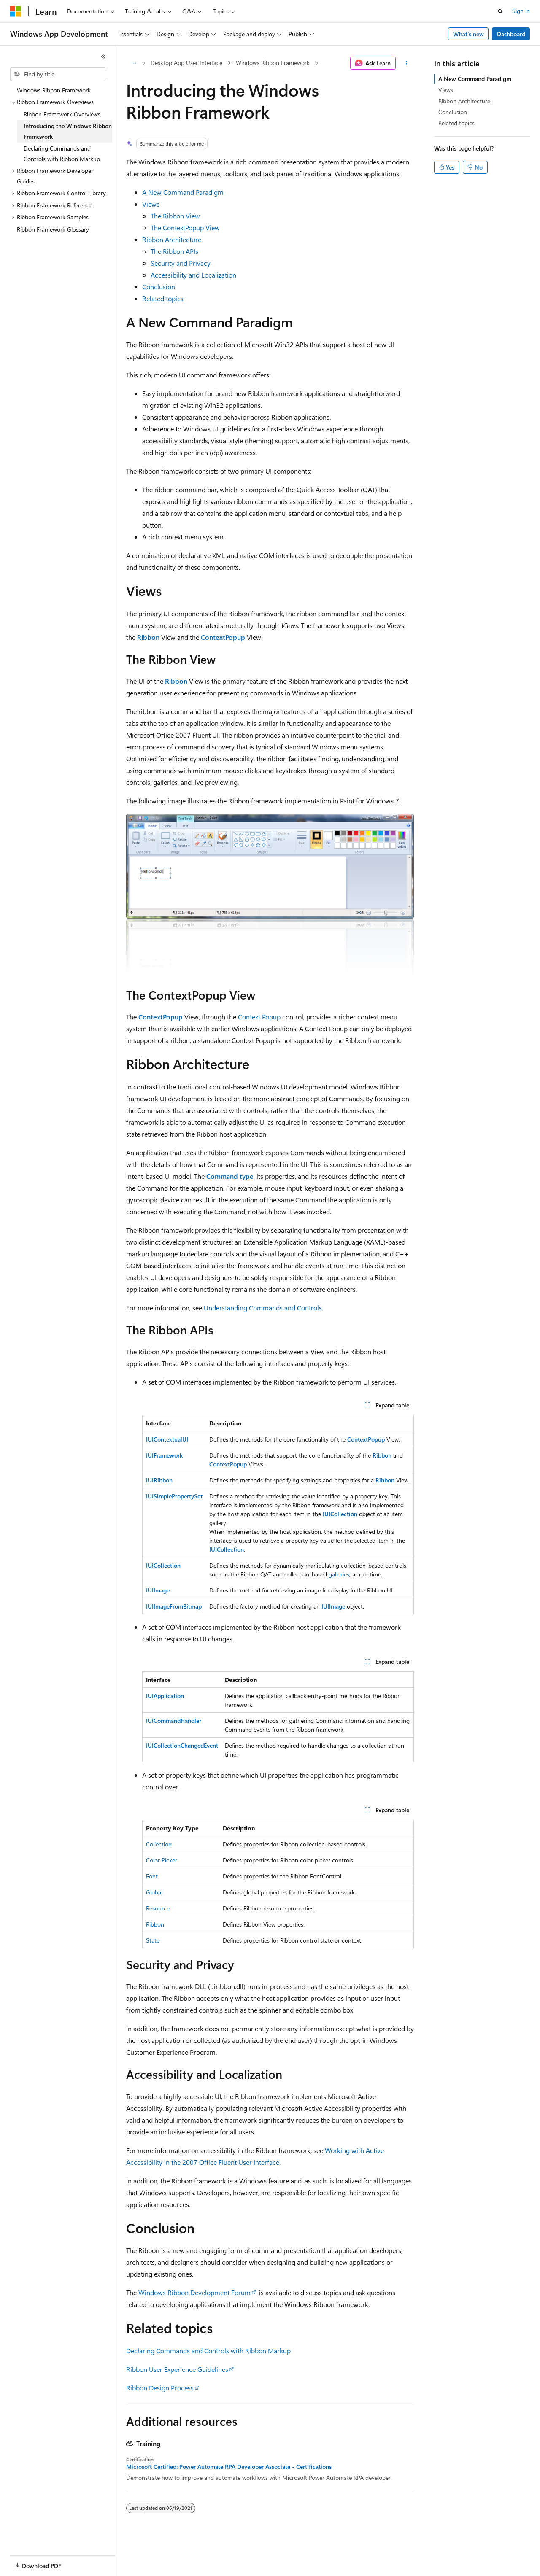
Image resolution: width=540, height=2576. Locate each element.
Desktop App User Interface (186, 63)
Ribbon (155, 1924)
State (152, 1940)
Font (152, 1876)
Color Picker (161, 1860)
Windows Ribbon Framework (273, 63)
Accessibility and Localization (193, 274)
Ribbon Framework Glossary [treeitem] (53, 229)
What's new (468, 34)
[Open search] (500, 11)
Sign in (521, 11)
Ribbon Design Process (160, 2387)
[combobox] (57, 74)
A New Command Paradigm (183, 192)
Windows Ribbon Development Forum (194, 2292)
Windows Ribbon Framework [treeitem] (54, 90)
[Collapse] (103, 56)
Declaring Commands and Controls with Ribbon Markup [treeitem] (62, 153)
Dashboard (511, 34)
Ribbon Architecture (171, 239)
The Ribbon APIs (174, 251)
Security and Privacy (181, 263)
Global (154, 1892)
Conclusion (158, 286)
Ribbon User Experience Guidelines (177, 2369)
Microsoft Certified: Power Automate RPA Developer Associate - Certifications (229, 2467)
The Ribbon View (175, 215)
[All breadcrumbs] (133, 63)
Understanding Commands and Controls (263, 1307)
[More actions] (406, 63)
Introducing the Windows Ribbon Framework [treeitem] (68, 131)
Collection (159, 1844)
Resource (158, 1908)
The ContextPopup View (185, 227)
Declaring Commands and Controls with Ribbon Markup (208, 2350)
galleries (339, 1574)
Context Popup (259, 1016)
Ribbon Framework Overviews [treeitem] (62, 114)
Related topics (163, 298)
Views (150, 203)
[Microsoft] (15, 11)
